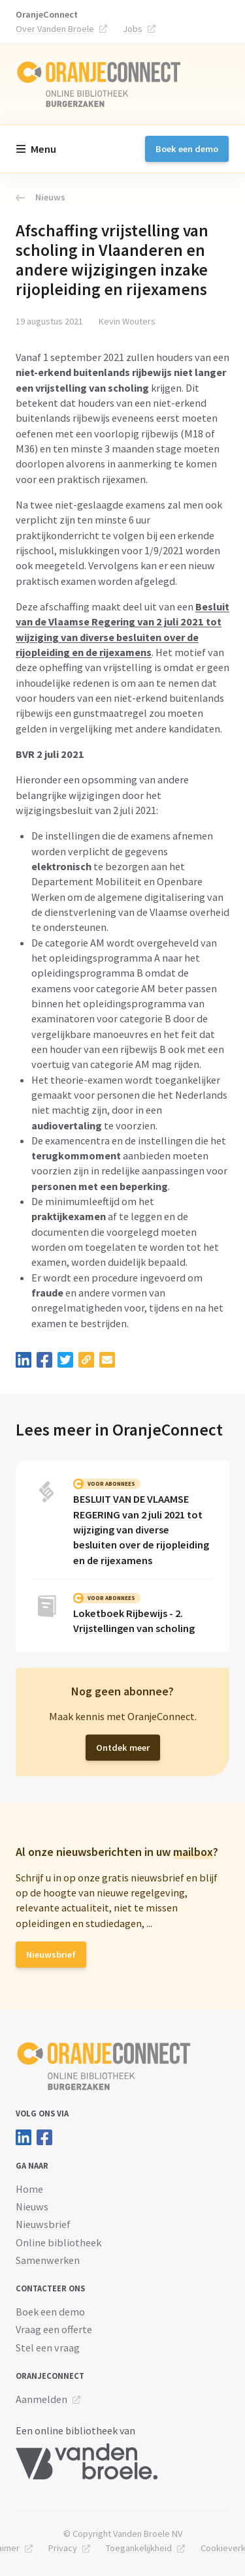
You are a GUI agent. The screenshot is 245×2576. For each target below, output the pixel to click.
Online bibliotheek (58, 2242)
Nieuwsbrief (51, 1954)
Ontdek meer (123, 1747)
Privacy (62, 2548)
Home (29, 2188)
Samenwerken (48, 2260)
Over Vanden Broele (55, 29)
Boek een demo (186, 149)
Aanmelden (41, 2399)
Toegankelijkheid (139, 2548)
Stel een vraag (48, 2347)
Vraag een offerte (54, 2329)
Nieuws (40, 197)
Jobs (132, 29)
